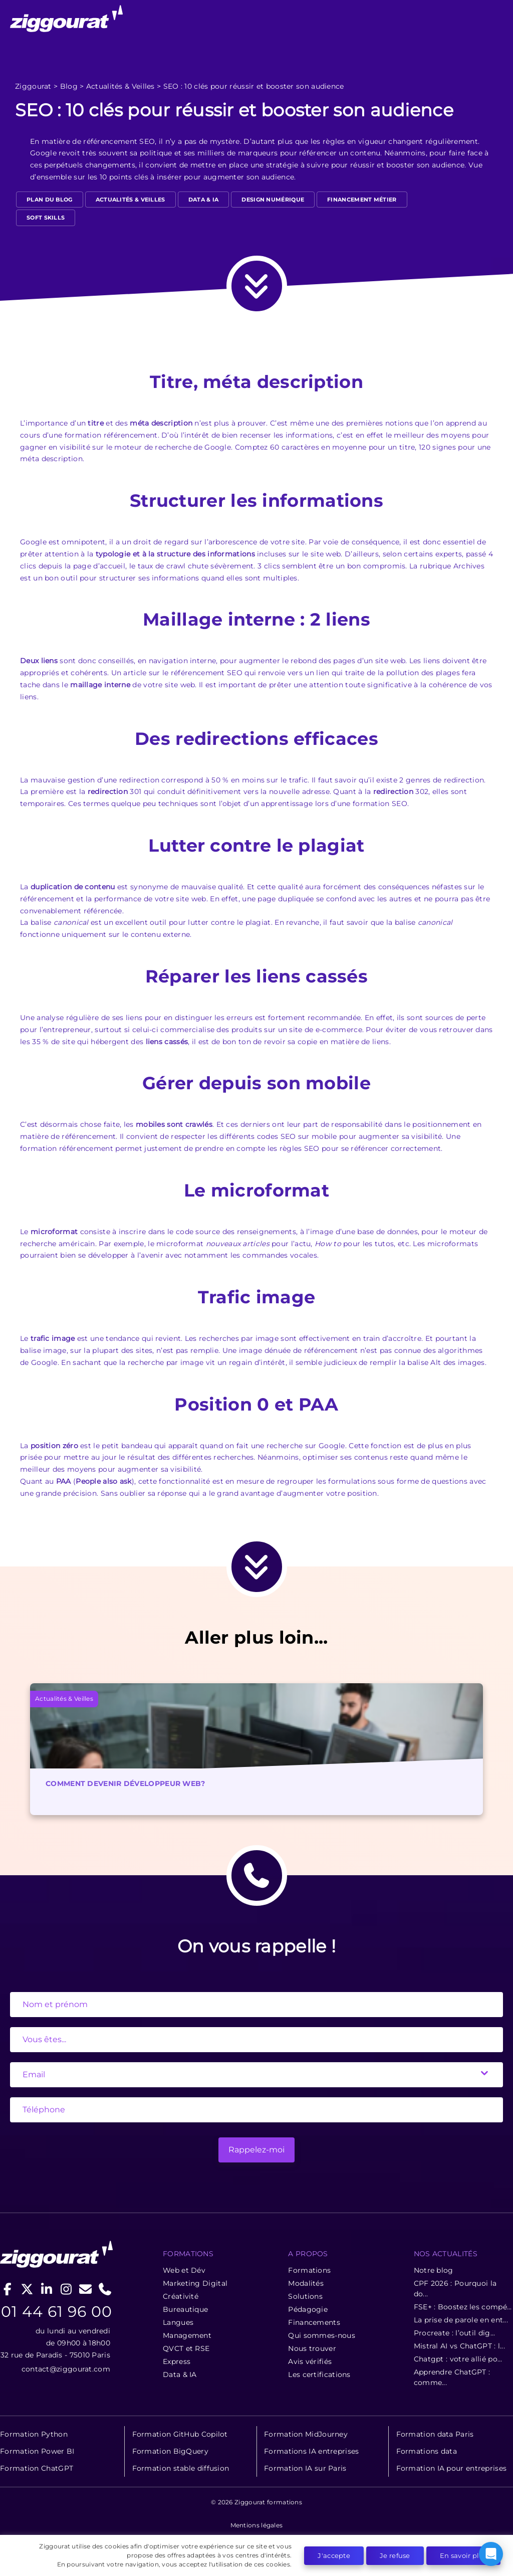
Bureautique (185, 2309)
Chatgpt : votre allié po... (458, 2358)
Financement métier (361, 199)
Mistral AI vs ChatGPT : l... (459, 2345)
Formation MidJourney (306, 2434)
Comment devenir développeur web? (125, 1783)
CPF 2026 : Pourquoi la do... (455, 2288)
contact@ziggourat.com (66, 2368)
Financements (314, 2322)
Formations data (426, 2451)
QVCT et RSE (186, 2348)
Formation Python (34, 2434)
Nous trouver (312, 2348)
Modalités (306, 2283)
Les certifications (319, 2374)
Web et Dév (184, 2270)
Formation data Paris (435, 2434)
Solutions (305, 2296)
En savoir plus (463, 2555)
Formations (309, 2270)
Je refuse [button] (395, 2555)
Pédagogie (308, 2309)
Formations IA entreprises (311, 2451)
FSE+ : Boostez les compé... (463, 2306)
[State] (256, 2039)
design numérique (272, 199)
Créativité (180, 2296)
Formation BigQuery (170, 2451)
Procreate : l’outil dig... (454, 2332)
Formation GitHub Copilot (180, 2434)
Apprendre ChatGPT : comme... (452, 2377)
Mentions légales (256, 2525)
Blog (69, 86)
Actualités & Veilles (120, 86)
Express (176, 2361)
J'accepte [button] (334, 2555)
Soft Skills (46, 217)
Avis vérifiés (310, 2361)
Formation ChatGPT (36, 2468)
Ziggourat (33, 86)
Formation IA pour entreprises (451, 2468)
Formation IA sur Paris (305, 2468)
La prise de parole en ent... (461, 2319)
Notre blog (433, 2270)
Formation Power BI (37, 2451)
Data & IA (203, 199)
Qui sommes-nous (321, 2335)
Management (187, 2335)
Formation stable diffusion (180, 2468)
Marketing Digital (195, 2283)
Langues (178, 2322)
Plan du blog (50, 199)
